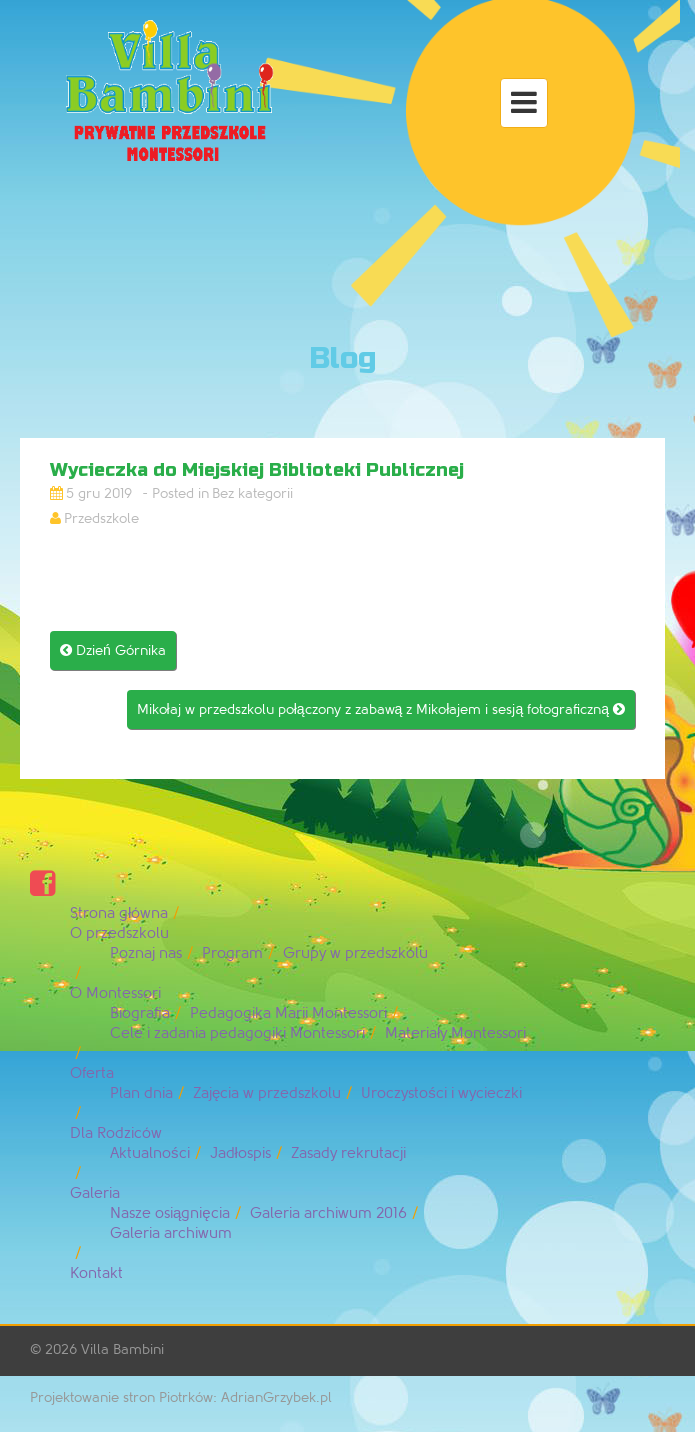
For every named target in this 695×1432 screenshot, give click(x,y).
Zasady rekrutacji (348, 1153)
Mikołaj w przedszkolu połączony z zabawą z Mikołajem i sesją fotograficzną (381, 709)
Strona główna (119, 913)
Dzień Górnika (113, 650)
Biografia (140, 1013)
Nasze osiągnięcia (170, 1213)
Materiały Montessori (455, 1033)
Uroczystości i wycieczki (441, 1093)
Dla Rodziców (116, 1133)
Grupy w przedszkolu (355, 953)
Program (232, 953)
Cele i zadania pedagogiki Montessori (237, 1033)
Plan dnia (141, 1093)
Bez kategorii (252, 493)
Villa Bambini (122, 1349)
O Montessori (115, 993)
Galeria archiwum (171, 1233)
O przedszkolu (119, 933)
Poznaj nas (146, 953)
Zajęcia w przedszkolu (267, 1093)
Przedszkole (101, 518)
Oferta (92, 1073)
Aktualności (150, 1153)
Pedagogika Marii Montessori (288, 1013)
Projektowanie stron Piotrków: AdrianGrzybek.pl (181, 1397)
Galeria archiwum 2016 (328, 1213)
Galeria (95, 1193)
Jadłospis (240, 1153)
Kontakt (96, 1273)
